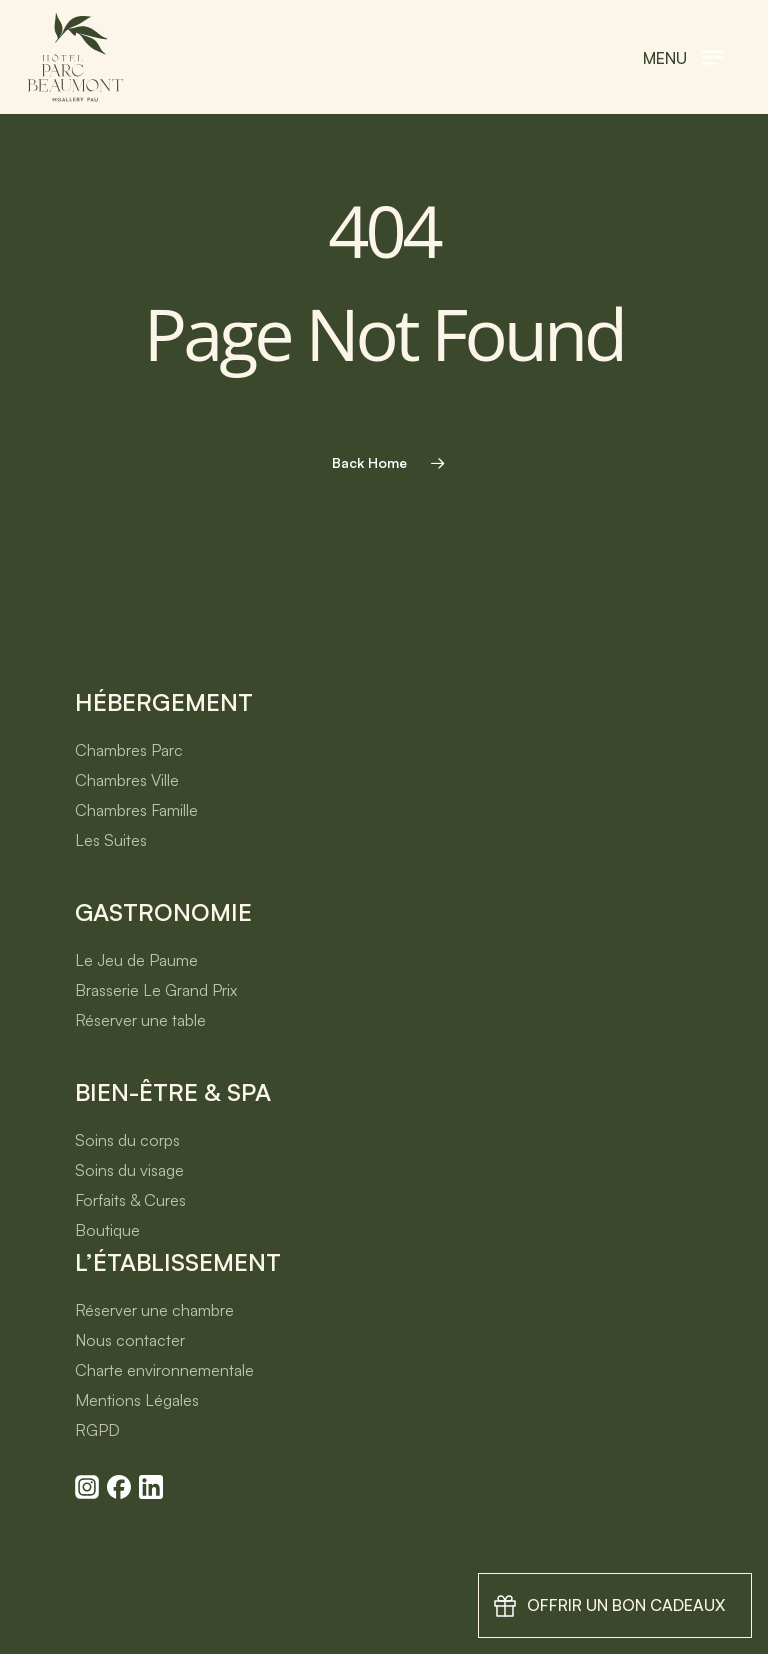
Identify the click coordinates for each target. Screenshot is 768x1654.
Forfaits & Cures (130, 1200)
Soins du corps (127, 1140)
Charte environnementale (164, 1370)
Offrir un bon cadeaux (626, 1605)
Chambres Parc (129, 750)
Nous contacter (130, 1340)
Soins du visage (129, 1170)
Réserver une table (140, 1020)
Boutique (107, 1230)
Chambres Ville (127, 780)
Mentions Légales (137, 1400)
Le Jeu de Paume (136, 960)
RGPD (97, 1430)
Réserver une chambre (154, 1310)
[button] (683, 57)
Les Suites (111, 840)
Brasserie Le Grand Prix (156, 990)
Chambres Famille (136, 810)
